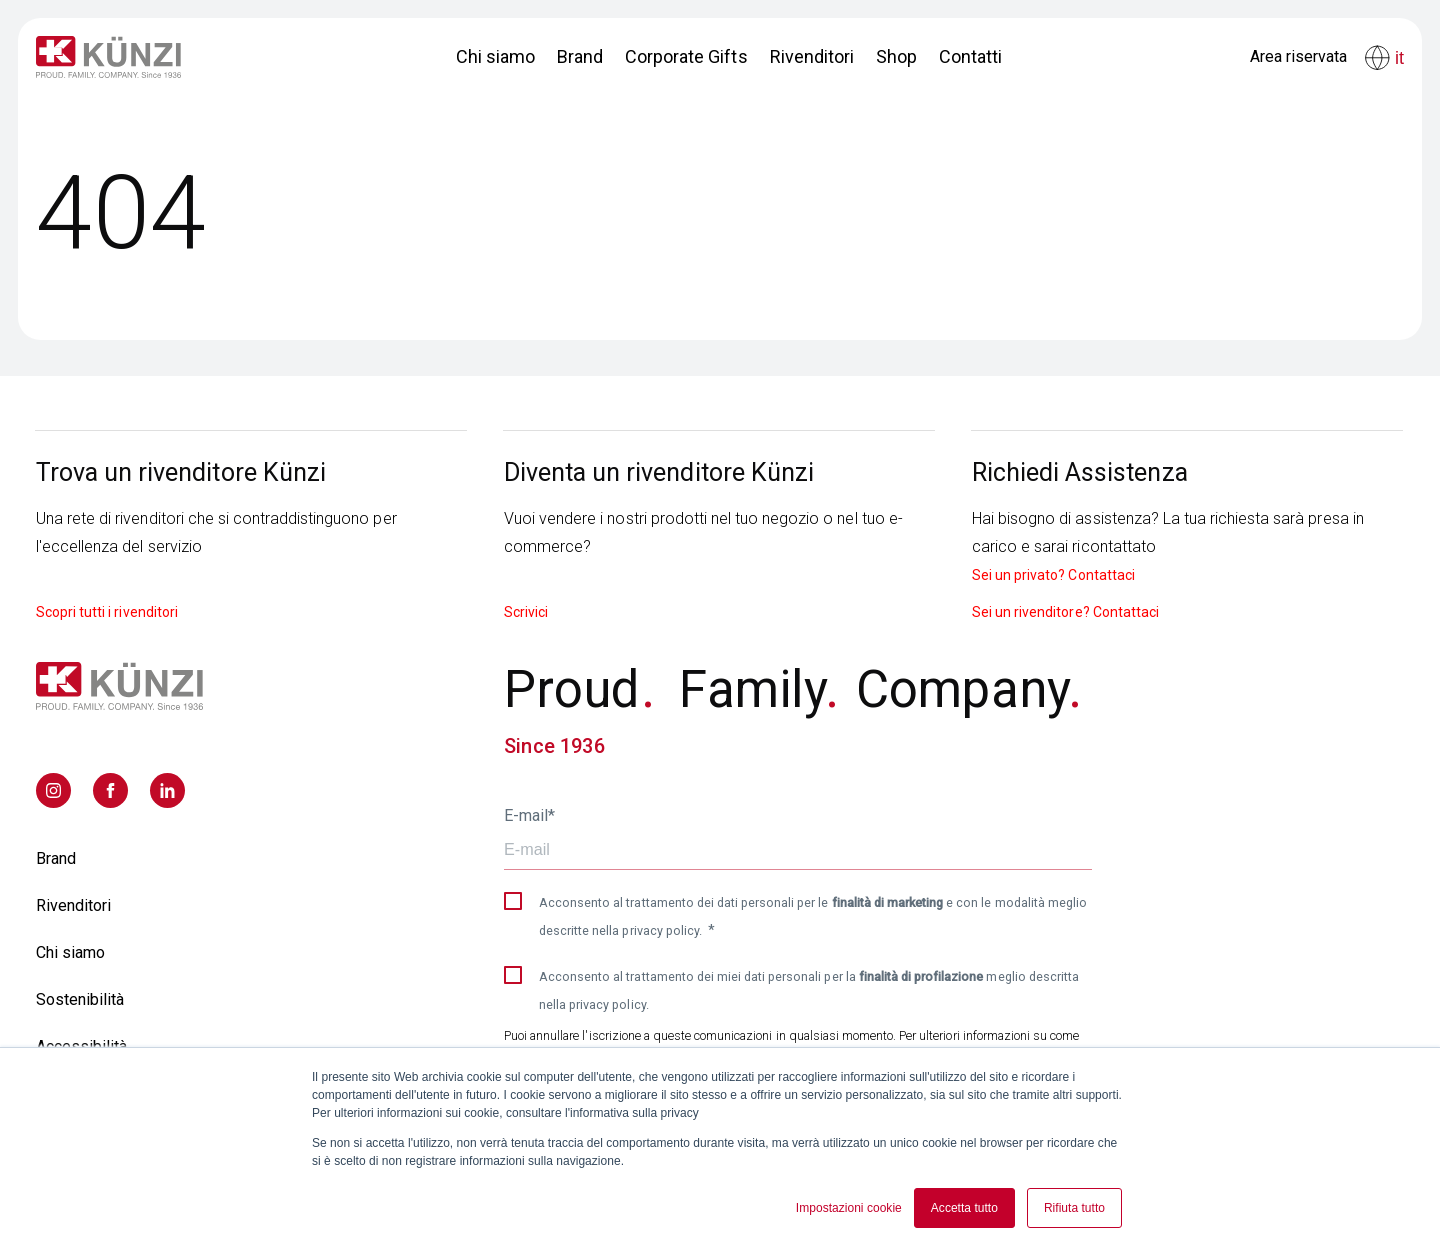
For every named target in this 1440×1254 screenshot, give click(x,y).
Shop (896, 56)
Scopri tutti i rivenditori (107, 612)
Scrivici (526, 612)
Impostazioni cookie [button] (849, 1208)
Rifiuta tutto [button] (1074, 1208)
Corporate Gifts (686, 56)
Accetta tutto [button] (964, 1208)
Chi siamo (495, 56)
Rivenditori (812, 56)
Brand (580, 56)
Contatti (970, 56)
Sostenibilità (80, 999)
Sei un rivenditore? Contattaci (1065, 612)
